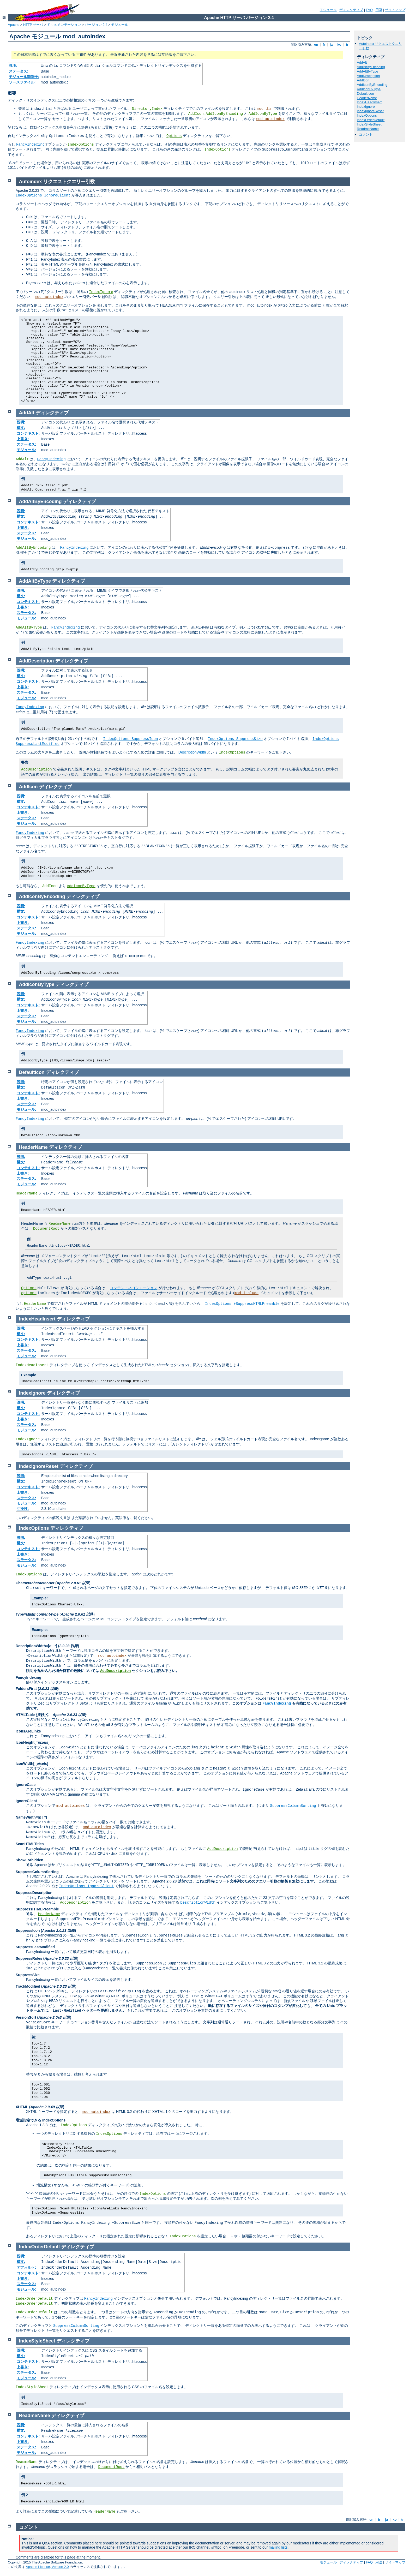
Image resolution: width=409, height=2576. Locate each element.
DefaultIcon (365, 93)
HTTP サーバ (33, 25)
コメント (365, 134)
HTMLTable (25, 1715)
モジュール (328, 10)
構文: (21, 428)
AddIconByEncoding (224, 114)
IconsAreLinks (28, 1731)
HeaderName (367, 98)
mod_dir (264, 109)
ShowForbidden (29, 1860)
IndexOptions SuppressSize (235, 739)
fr (324, 44)
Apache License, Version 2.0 (47, 2567)
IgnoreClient (26, 1801)
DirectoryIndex (147, 109)
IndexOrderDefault (370, 120)
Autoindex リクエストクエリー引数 (57, 181)
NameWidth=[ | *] (31, 1817)
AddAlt (362, 62)
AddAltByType (367, 71)
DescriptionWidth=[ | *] (36, 1646)
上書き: (23, 439)
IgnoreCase (25, 1785)
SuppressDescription (34, 1893)
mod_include (246, 1293)
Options (174, 136)
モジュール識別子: (24, 77)
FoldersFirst (26, 1689)
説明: (13, 65)
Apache (13, 25)
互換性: (23, 1509)
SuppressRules (29, 1958)
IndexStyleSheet (369, 124)
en (316, 44)
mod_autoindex (270, 119)
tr (347, 44)
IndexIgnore (366, 107)
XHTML (22, 2107)
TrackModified (28, 1986)
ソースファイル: (22, 82)
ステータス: (18, 71)
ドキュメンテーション (64, 25)
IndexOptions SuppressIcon (130, 739)
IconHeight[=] (33, 1742)
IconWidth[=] (32, 1763)
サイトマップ (395, 10)
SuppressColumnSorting (293, 1806)
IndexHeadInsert (369, 102)
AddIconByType (263, 114)
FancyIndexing (30, 144)
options (29, 1293)
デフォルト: (26, 2267)
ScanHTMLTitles (30, 1844)
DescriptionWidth (192, 752)
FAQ (369, 10)
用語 (378, 10)
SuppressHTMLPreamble (37, 1909)
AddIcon (196, 114)
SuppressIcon (28, 1930)
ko (339, 44)
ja (331, 44)
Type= (37, 1614)
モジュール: (26, 450)
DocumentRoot (46, 1229)
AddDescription (368, 76)
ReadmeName (368, 129)
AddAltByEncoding (371, 67)
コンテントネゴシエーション (133, 1288)
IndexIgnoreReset (370, 111)
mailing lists (278, 2547)
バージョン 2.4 (96, 25)
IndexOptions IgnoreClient (43, 195)
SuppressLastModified (35, 1947)
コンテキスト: (28, 433)
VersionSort (26, 2017)
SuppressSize (28, 1975)
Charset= (35, 1583)
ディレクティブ (351, 10)
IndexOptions (81, 144)
